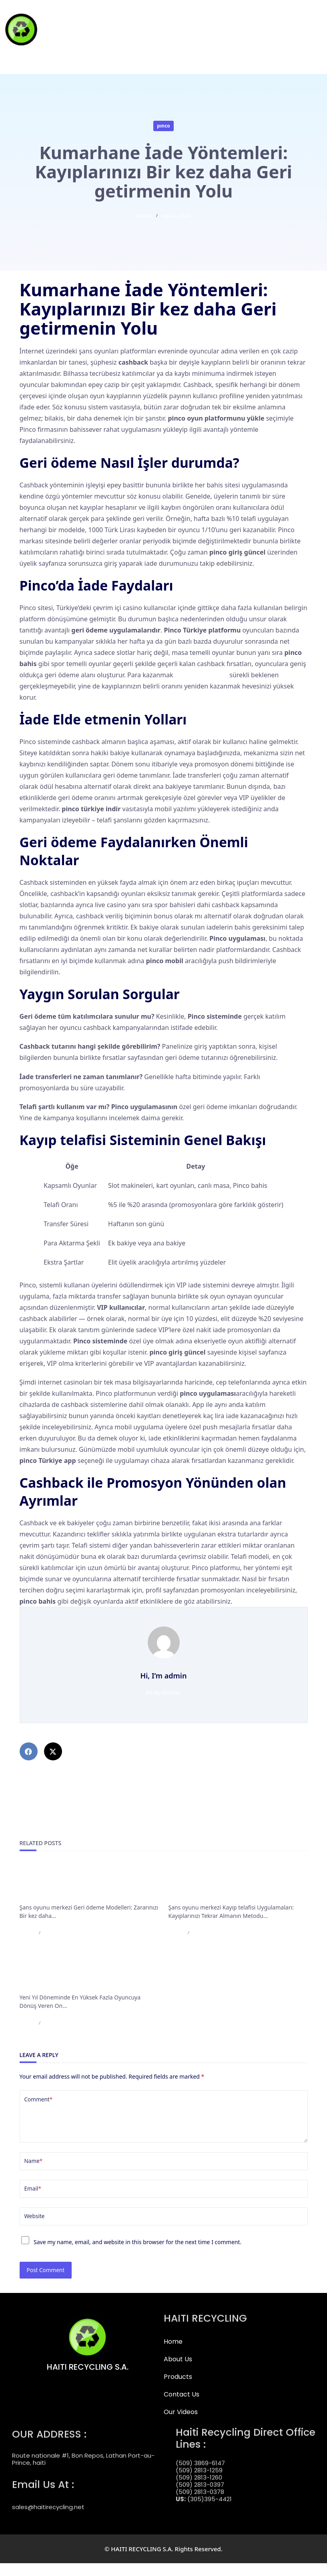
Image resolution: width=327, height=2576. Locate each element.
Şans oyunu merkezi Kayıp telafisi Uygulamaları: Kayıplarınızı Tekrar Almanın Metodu (237, 1884)
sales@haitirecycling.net (48, 2512)
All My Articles (163, 1692)
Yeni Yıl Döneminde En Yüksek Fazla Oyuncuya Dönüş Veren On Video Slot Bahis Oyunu (88, 1974)
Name (33, 2173)
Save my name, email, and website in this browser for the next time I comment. (137, 2255)
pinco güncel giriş (201, 674)
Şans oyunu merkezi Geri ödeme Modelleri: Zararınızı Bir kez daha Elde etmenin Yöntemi (88, 1884)
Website (34, 2229)
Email (32, 2201)
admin (143, 215)
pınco (163, 125)
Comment (38, 2099)
